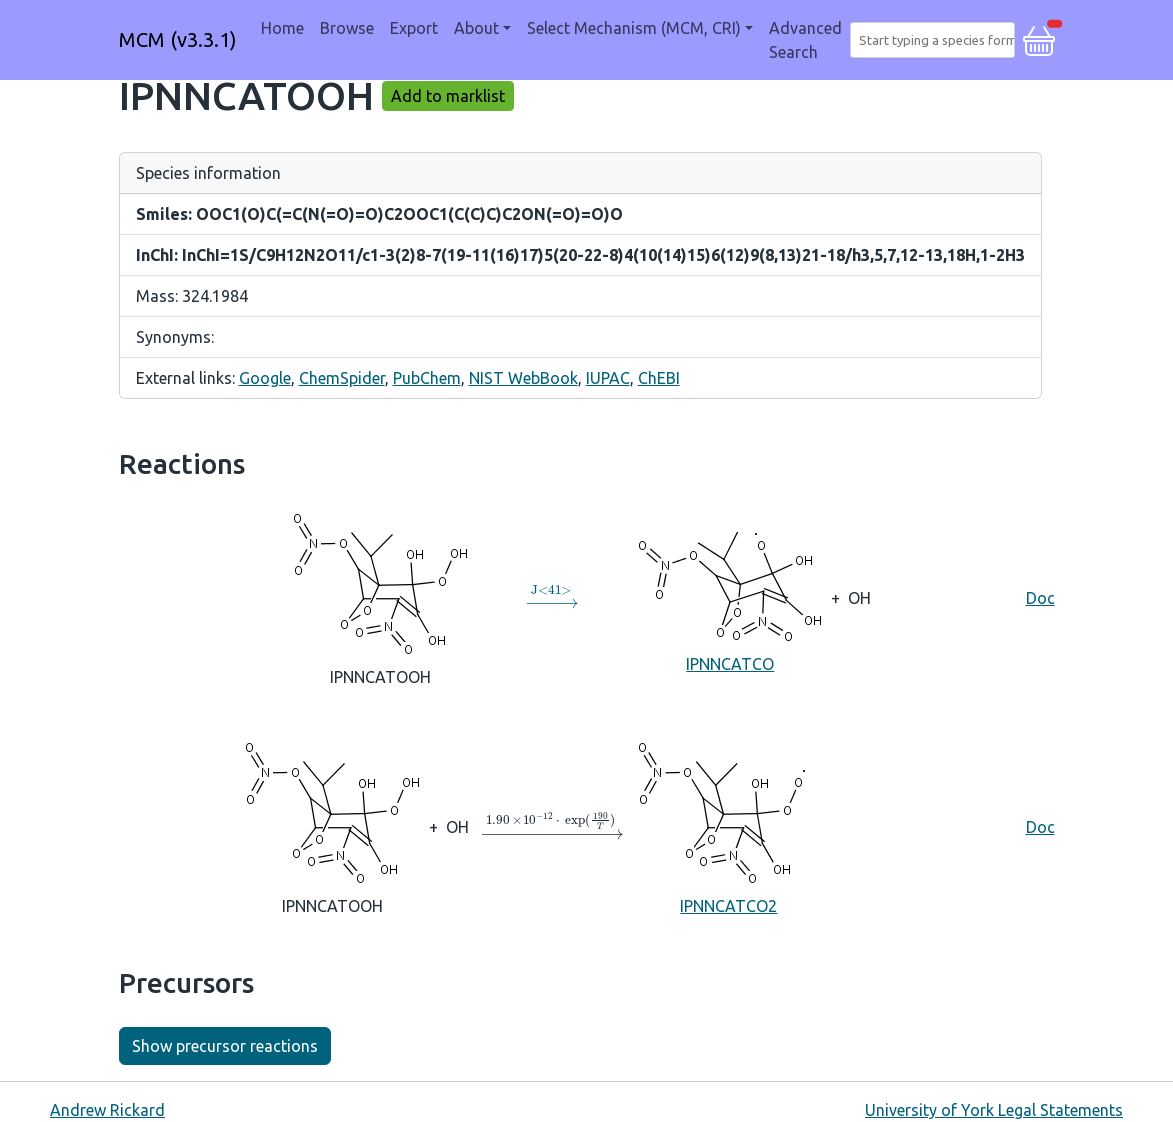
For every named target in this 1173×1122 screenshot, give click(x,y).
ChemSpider (342, 378)
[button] (1039, 38)
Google (265, 378)
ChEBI (659, 378)
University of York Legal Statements (994, 1110)
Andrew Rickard (107, 1110)
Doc (1040, 598)
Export (414, 28)
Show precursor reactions (225, 1046)
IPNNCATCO (730, 596)
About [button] (476, 28)
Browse (347, 28)
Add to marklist (448, 96)
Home (282, 28)
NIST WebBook (523, 378)
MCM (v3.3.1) (178, 39)
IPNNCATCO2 (728, 826)
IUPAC (608, 378)
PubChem (427, 378)
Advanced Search (805, 40)
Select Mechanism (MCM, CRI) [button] (634, 28)
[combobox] (936, 40)
